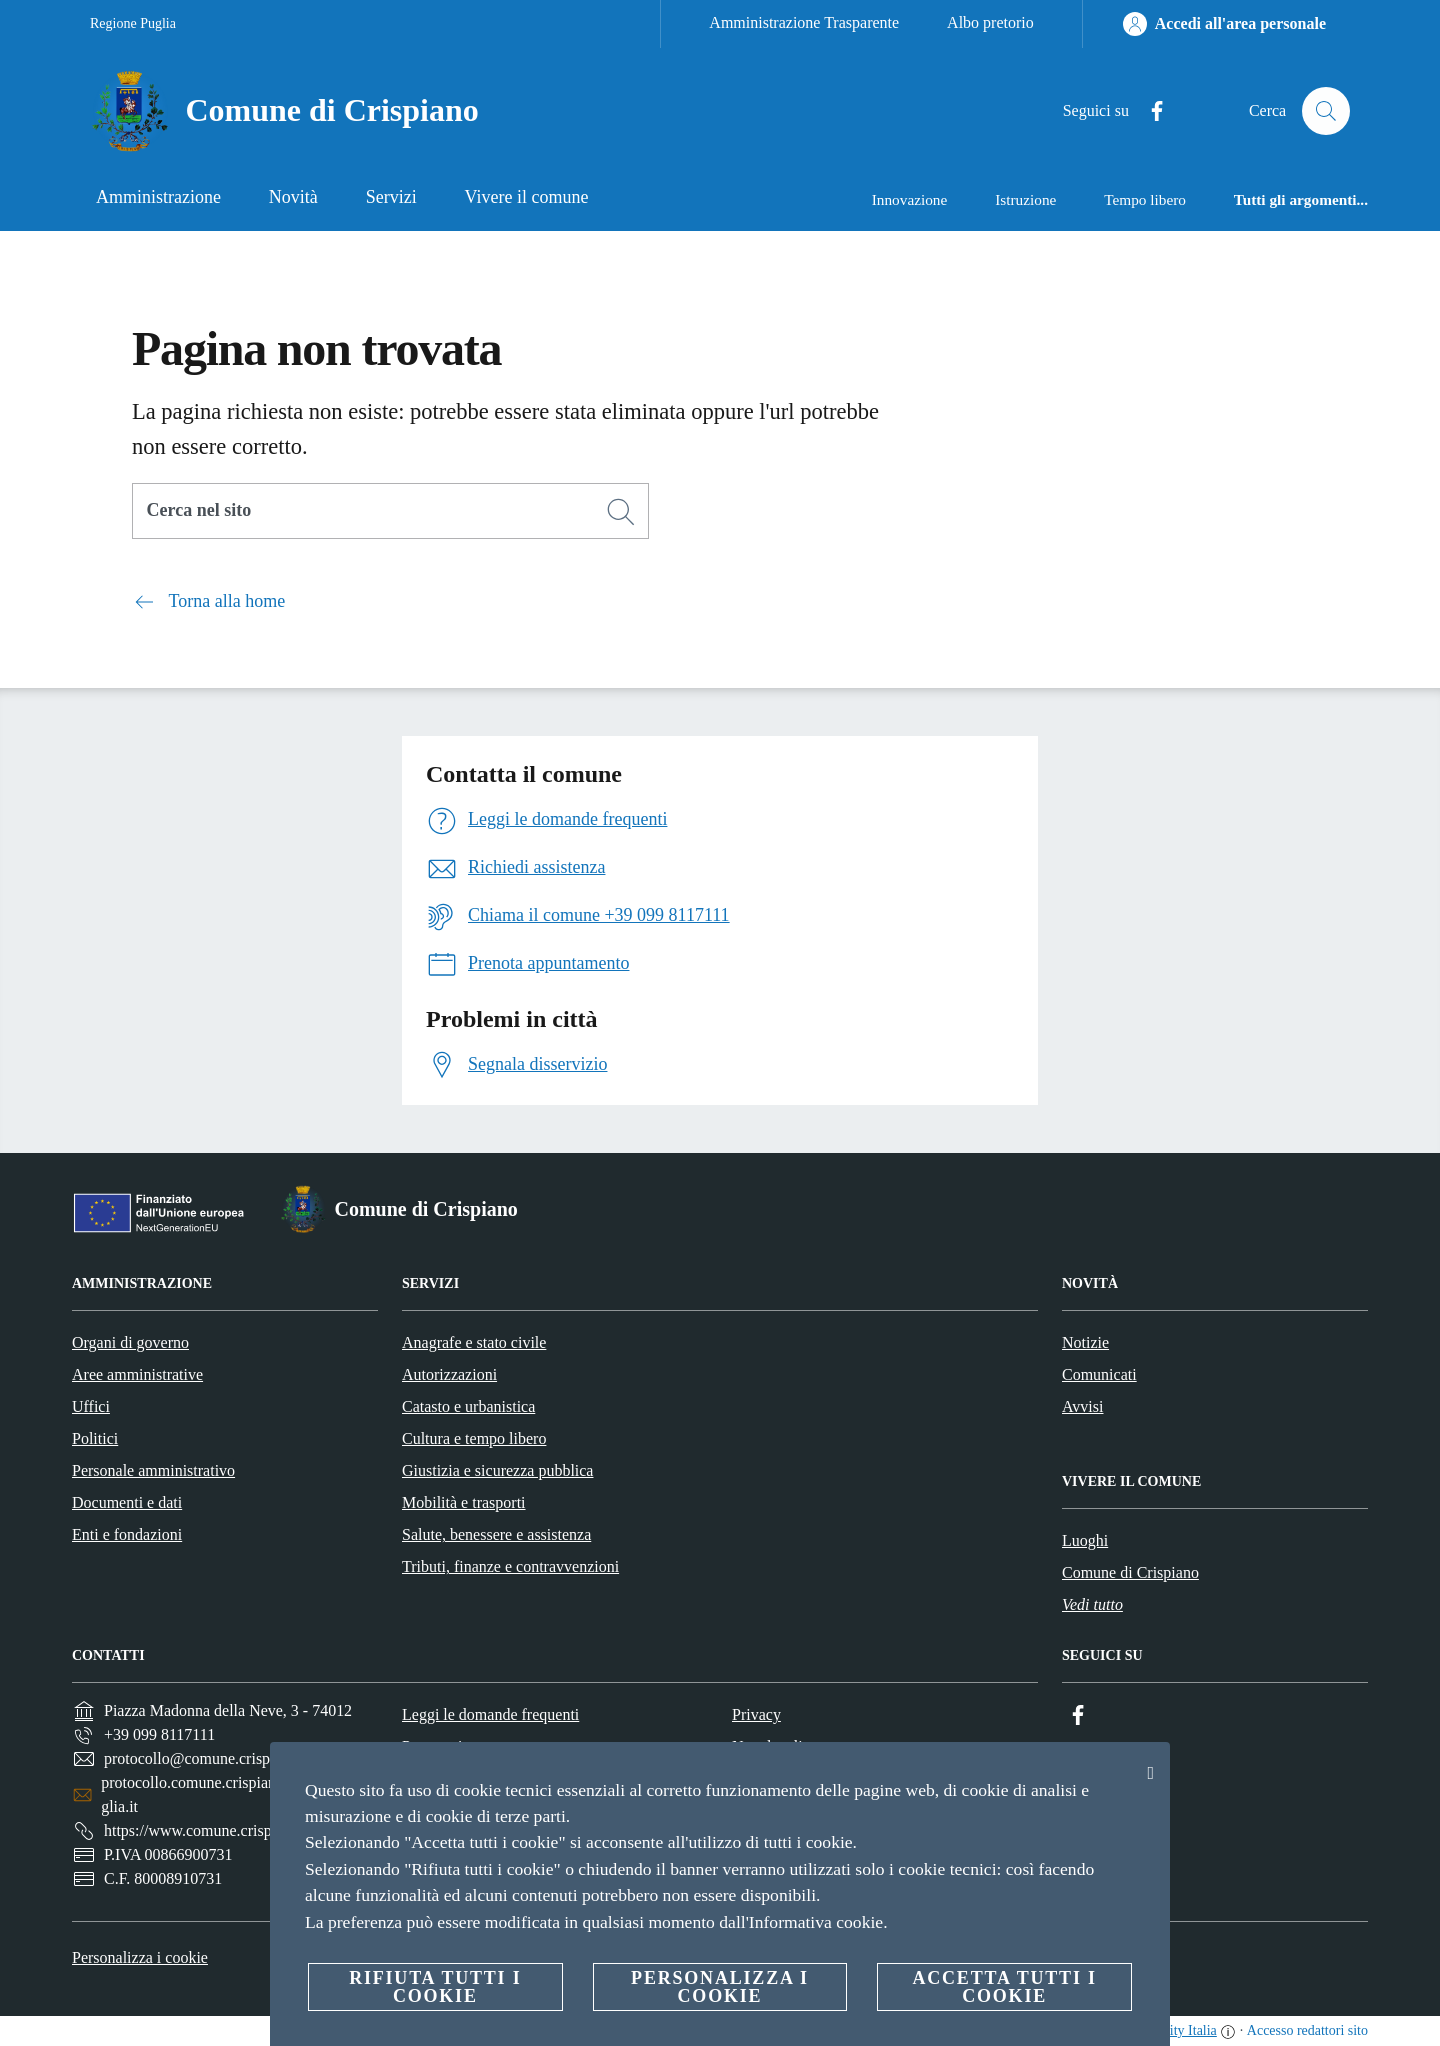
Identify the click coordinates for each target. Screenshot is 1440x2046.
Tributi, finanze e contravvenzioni (510, 1566)
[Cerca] (1326, 111)
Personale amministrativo (153, 1470)
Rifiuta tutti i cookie (435, 1987)
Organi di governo (130, 1342)
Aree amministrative (137, 1374)
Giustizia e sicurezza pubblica (497, 1470)
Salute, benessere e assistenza (496, 1534)
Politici (95, 1438)
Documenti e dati (127, 1502)
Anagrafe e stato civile (474, 1342)
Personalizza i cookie (140, 1957)
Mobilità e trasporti (464, 1502)
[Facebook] (1149, 111)
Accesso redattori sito (1307, 2030)
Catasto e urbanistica (468, 1406)
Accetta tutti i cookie (1004, 1987)
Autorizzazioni (449, 1374)
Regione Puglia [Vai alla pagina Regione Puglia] (133, 23)
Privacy (756, 1714)
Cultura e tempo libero (474, 1438)
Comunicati (1099, 1374)
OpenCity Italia (1173, 2030)
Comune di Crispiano (1130, 1572)
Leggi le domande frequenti (490, 1714)
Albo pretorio (990, 22)
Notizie (1085, 1342)
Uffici (91, 1406)
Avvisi (1082, 1406)
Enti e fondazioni (127, 1534)
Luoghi (1085, 1540)
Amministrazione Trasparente (804, 22)
